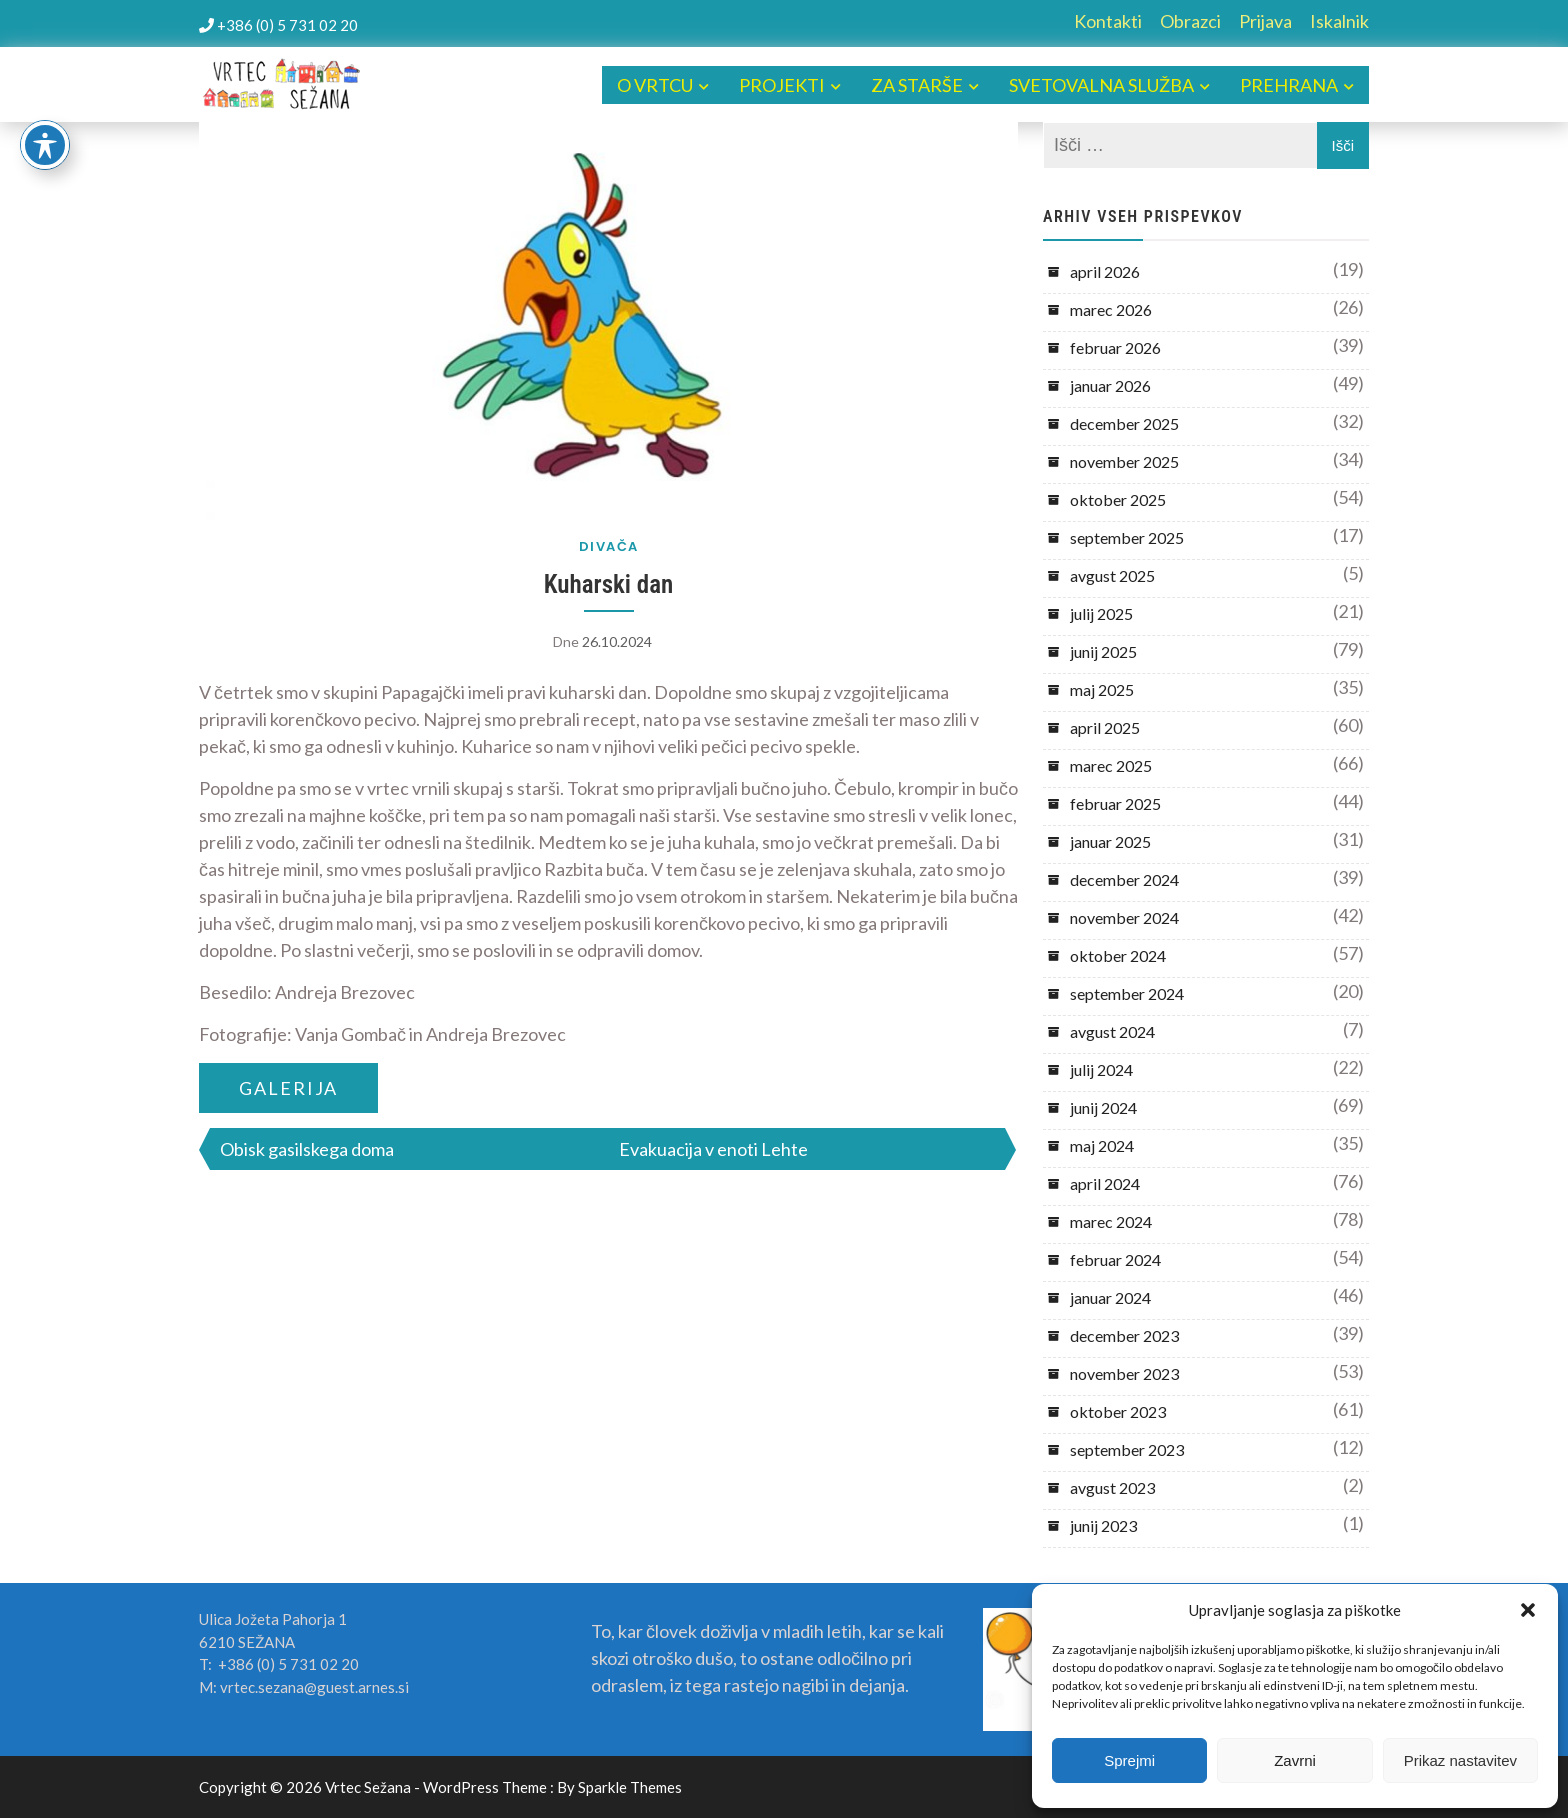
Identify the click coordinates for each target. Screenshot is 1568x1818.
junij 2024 (1103, 1107)
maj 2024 (1102, 1145)
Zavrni (1295, 1760)
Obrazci (1190, 21)
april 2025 (1105, 727)
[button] (1528, 1610)
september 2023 (1127, 1449)
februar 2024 (1115, 1259)
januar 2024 (1110, 1297)
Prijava (1265, 21)
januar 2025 (1110, 841)
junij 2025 (1103, 651)
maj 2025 (1102, 689)
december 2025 (1124, 423)
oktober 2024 (1118, 955)
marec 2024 (1111, 1221)
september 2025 (1127, 537)
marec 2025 (1111, 765)
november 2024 (1124, 917)
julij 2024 (1101, 1069)
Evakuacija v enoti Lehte (713, 1149)
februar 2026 (1115, 347)
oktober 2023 (1118, 1411)
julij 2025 (1101, 613)
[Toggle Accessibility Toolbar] (45, 145)
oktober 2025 (1118, 499)
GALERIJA (288, 1088)
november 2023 (1124, 1373)
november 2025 (1124, 461)
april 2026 (1105, 271)
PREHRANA (1289, 85)
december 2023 (1124, 1335)
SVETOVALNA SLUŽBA (1101, 85)
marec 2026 (1111, 309)
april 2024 (1105, 1183)
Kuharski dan (609, 584)
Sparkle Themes (630, 1787)
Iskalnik (1339, 21)
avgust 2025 (1112, 575)
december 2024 (1124, 879)
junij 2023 (1103, 1525)
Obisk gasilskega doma (307, 1149)
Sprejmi (1129, 1760)
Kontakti (1108, 21)
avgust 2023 (1112, 1487)
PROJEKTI (782, 85)
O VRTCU (655, 85)
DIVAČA (609, 546)
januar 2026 (1110, 385)
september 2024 (1127, 993)
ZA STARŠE (917, 85)
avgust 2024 (1112, 1031)
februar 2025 (1115, 803)
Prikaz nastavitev (1460, 1760)
